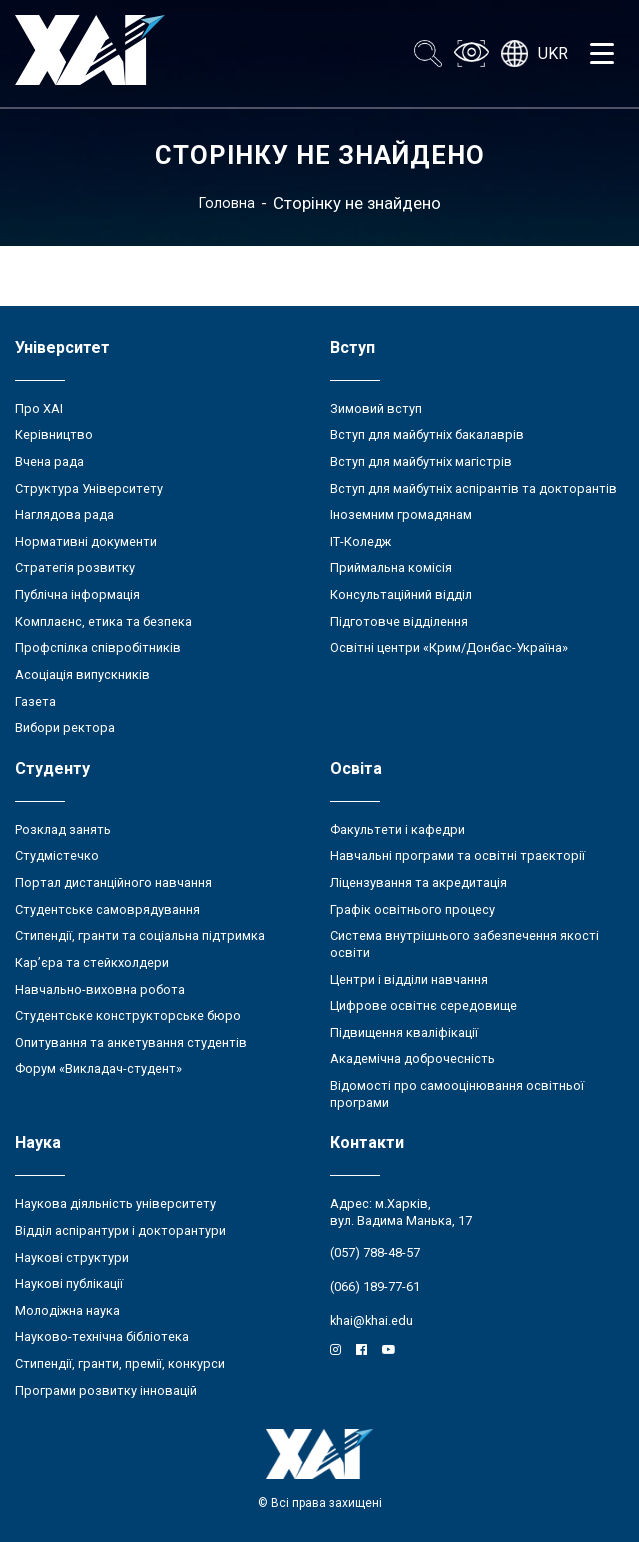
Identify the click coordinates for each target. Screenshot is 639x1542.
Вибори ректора (65, 727)
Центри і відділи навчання (409, 979)
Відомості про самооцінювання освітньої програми (457, 1094)
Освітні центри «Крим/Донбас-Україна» (449, 647)
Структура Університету (89, 488)
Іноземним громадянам (401, 514)
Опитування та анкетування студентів (131, 1042)
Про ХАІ (39, 408)
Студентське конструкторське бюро (128, 1015)
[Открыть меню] (602, 54)
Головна (227, 203)
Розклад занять (63, 829)
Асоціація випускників (82, 674)
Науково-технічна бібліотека (102, 1336)
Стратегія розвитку (75, 567)
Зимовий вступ (376, 408)
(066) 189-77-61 (375, 1286)
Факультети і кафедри (397, 829)
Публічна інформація (77, 594)
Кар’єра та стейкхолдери (92, 962)
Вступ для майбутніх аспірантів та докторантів (473, 488)
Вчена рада (49, 461)
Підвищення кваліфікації (404, 1032)
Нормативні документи (86, 541)
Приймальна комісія (391, 567)
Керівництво (54, 434)
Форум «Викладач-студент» (98, 1068)
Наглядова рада (64, 514)
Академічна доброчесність (412, 1058)
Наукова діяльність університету (115, 1203)
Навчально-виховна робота (100, 989)
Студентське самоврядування (107, 909)
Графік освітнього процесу (412, 909)
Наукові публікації (69, 1283)
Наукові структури (72, 1257)
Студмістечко (57, 855)
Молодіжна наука (67, 1310)
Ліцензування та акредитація (418, 882)
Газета (35, 701)
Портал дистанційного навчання (113, 882)
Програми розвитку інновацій (106, 1390)
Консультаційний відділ (401, 594)
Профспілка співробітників (98, 647)
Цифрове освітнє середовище (423, 1005)
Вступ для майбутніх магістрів (421, 461)
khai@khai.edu (371, 1320)
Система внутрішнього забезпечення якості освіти (464, 944)
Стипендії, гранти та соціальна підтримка (140, 935)
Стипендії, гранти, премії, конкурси (120, 1363)
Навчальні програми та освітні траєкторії (457, 855)
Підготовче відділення (399, 621)
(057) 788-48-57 (375, 1252)
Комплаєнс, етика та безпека (103, 621)
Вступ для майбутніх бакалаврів (427, 434)
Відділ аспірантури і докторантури (120, 1230)
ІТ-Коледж (360, 541)
